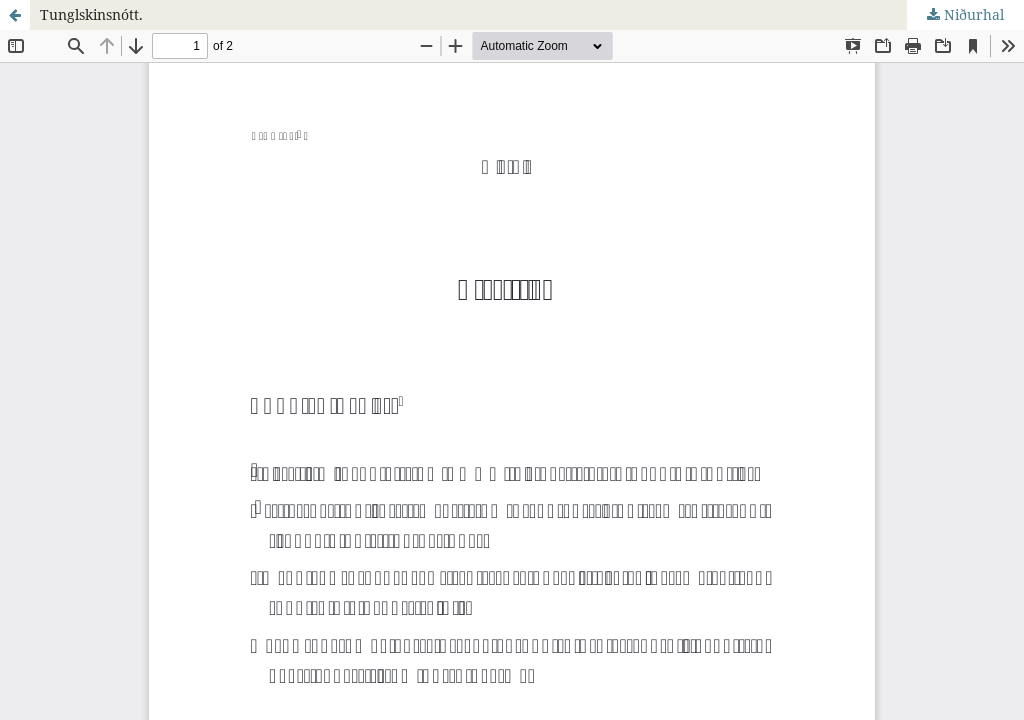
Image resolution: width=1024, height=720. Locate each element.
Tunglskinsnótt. (91, 14)
